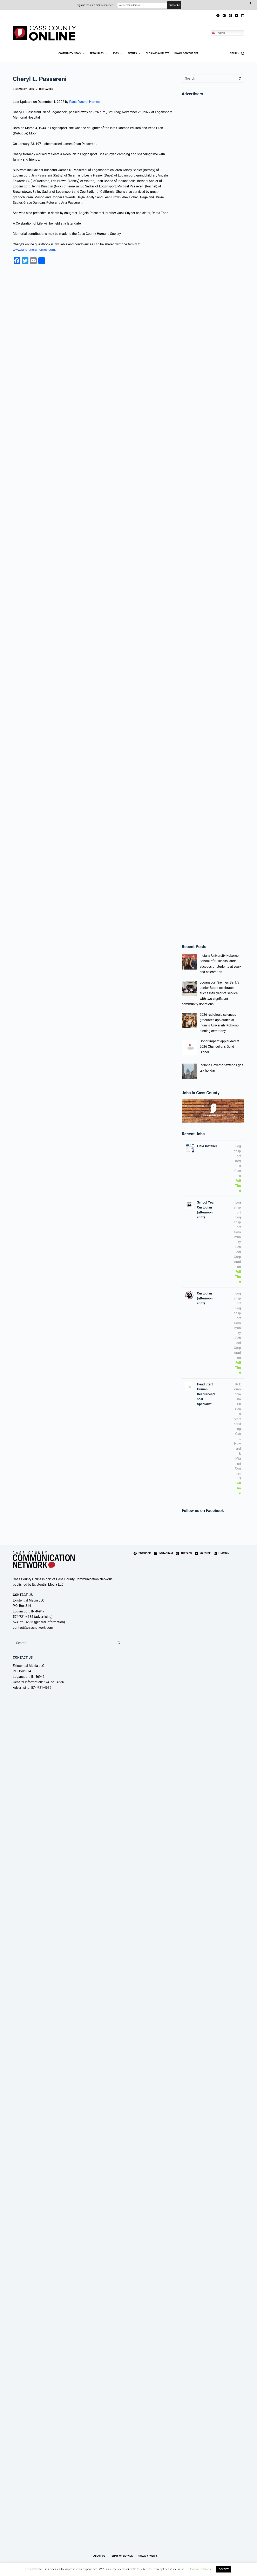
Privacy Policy (147, 2555)
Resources (99, 53)
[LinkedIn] (242, 15)
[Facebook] (217, 15)
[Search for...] (209, 78)
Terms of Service (121, 2555)
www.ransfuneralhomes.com (34, 250)
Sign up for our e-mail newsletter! (95, 5)
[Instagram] (224, 15)
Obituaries (46, 89)
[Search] (237, 54)
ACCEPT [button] (224, 2569)
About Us (99, 2555)
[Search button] (240, 78)
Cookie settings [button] (200, 2569)
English (218, 33)
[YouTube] (236, 15)
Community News (72, 53)
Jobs (118, 53)
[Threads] (230, 15)
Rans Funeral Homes (84, 102)
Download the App (186, 53)
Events (135, 53)
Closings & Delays (157, 53)
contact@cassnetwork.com (33, 1628)
